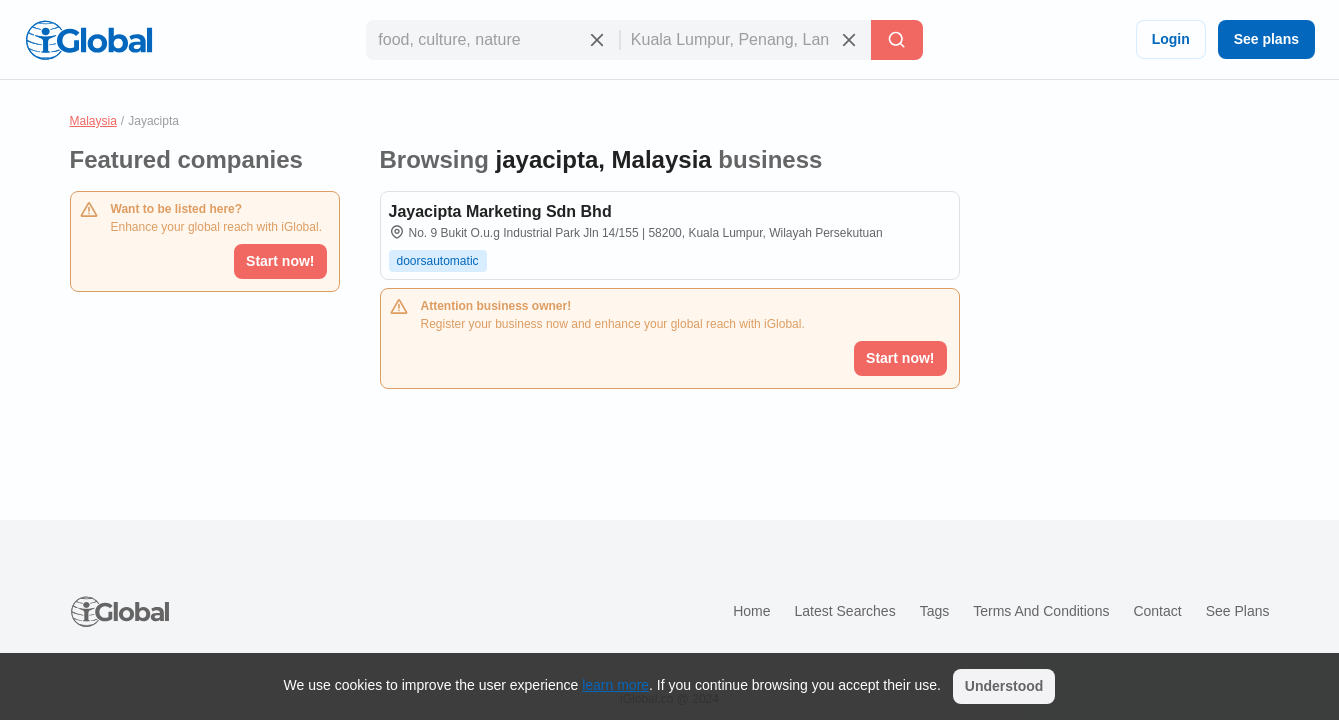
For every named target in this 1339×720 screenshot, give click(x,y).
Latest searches (844, 611)
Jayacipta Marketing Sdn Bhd (500, 211)
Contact (1157, 611)
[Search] (897, 40)
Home (751, 611)
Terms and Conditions (1041, 611)
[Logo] (89, 40)
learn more (615, 685)
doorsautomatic (438, 261)
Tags (935, 611)
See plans (1266, 39)
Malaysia (93, 121)
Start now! (280, 261)
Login (1171, 39)
